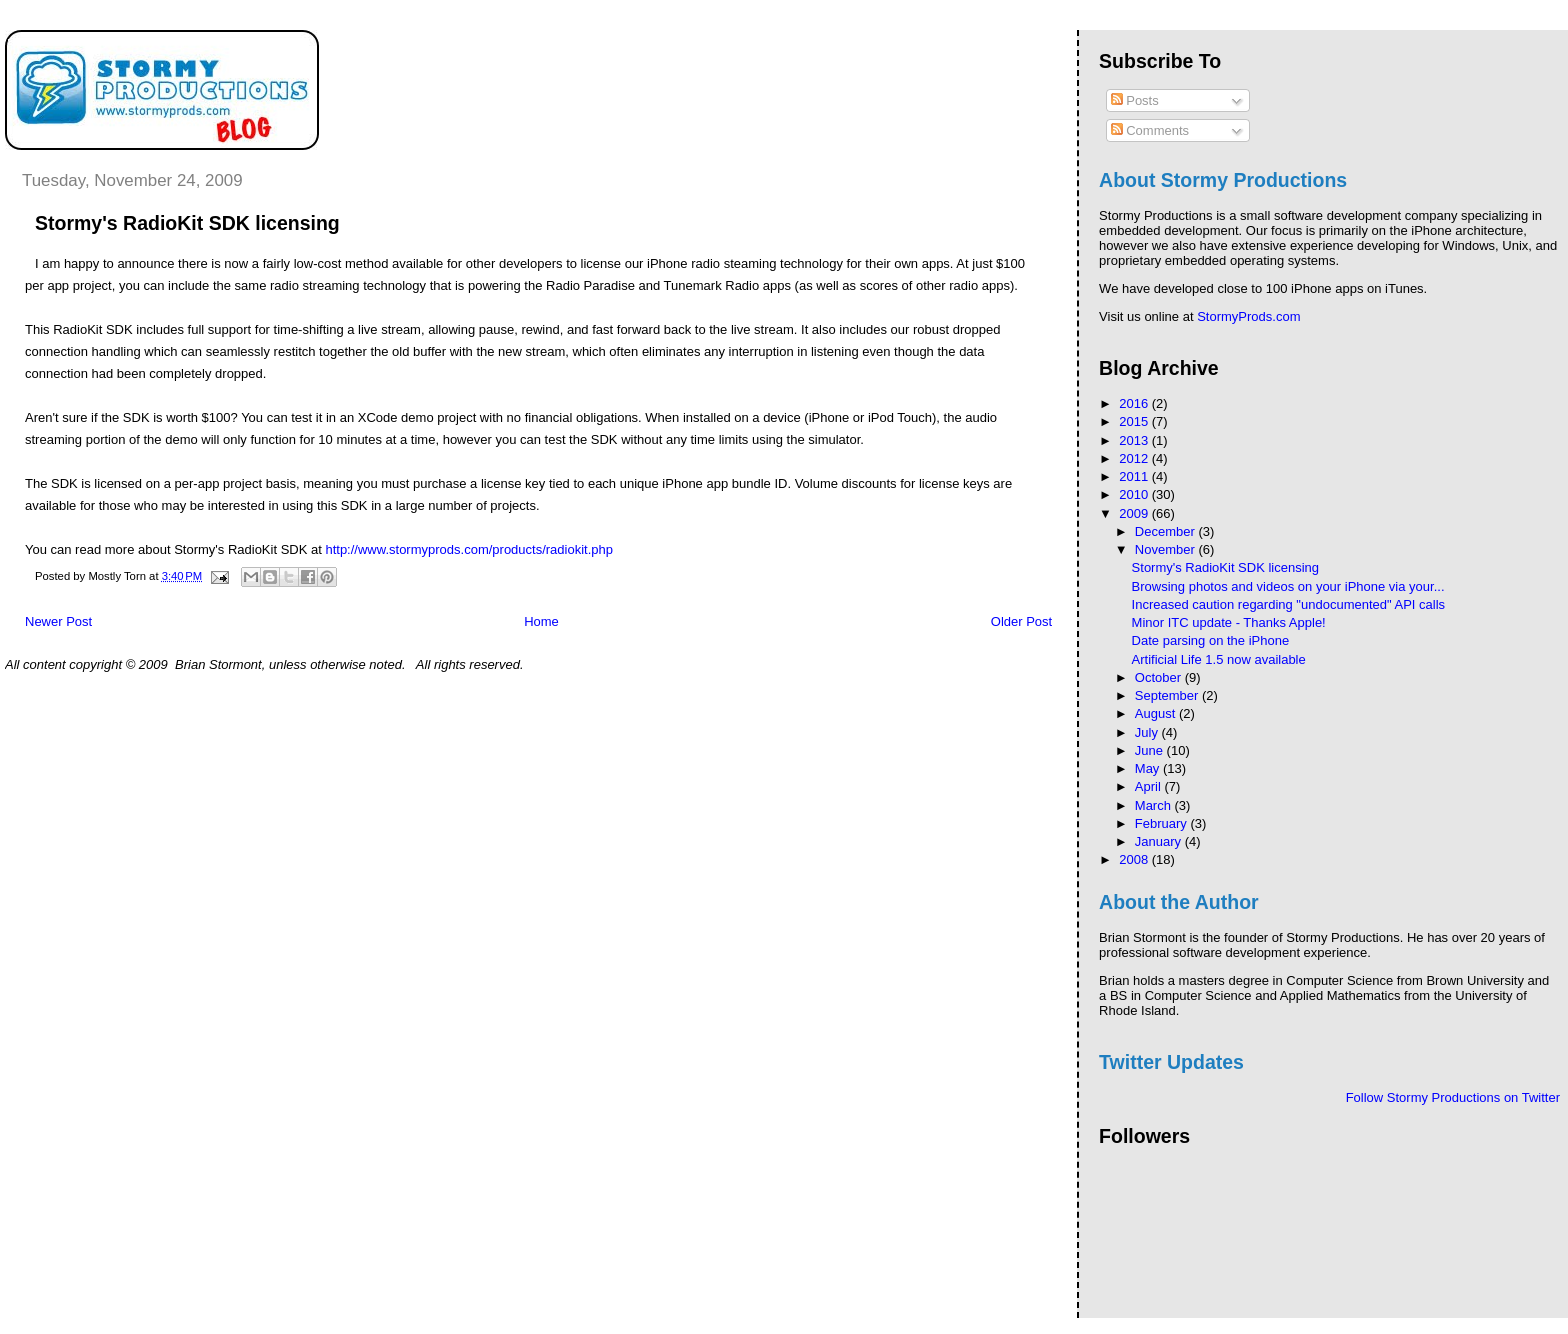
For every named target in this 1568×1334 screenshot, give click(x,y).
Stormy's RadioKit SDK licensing (1225, 567)
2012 (1135, 458)
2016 (1135, 403)
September (1168, 695)
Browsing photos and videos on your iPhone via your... (1288, 586)
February (1163, 823)
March (1155, 805)
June (1151, 750)
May (1149, 768)
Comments (1150, 130)
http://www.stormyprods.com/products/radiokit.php (469, 549)
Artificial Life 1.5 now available (1219, 659)
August (1157, 713)
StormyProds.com (1248, 316)
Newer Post (58, 621)
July (1148, 732)
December (1167, 531)
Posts (1135, 100)
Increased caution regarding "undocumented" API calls (1288, 604)
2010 (1135, 494)
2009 (1135, 513)
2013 (1135, 440)
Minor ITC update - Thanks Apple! (1229, 622)
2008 (1135, 859)
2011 (1135, 476)
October (1160, 677)
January (1160, 841)
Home (541, 621)
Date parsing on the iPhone (1211, 640)
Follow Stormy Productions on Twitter (1453, 1097)
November (1167, 549)
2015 (1135, 421)
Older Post (1021, 621)
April (1150, 786)
